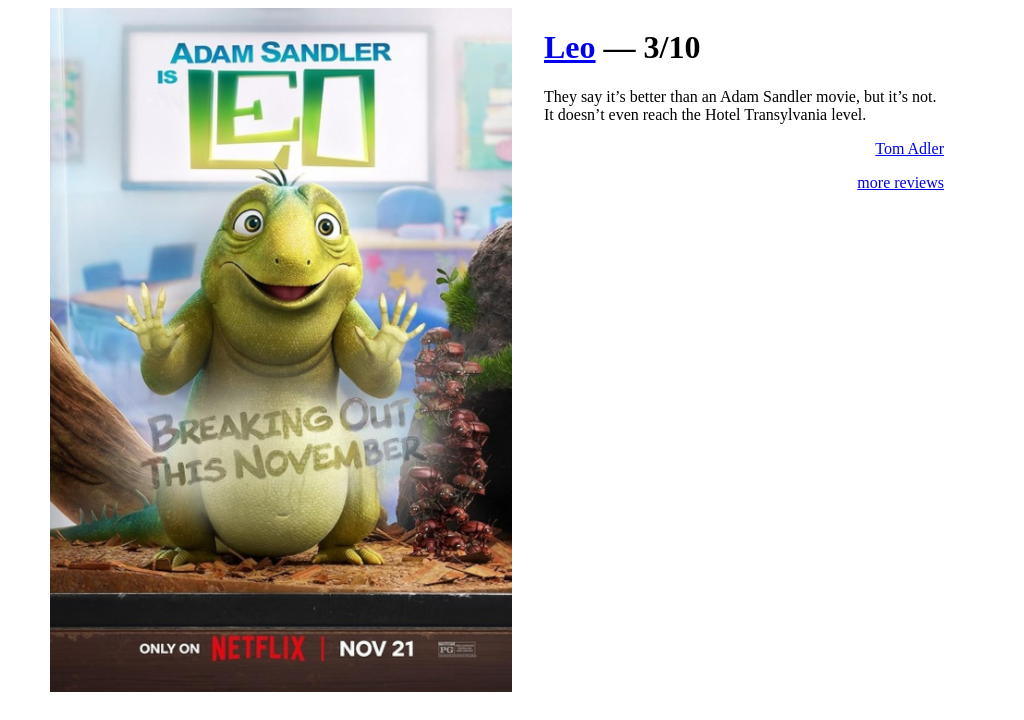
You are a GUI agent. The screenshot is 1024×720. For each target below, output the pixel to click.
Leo (570, 47)
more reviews (900, 182)
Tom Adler (909, 148)
